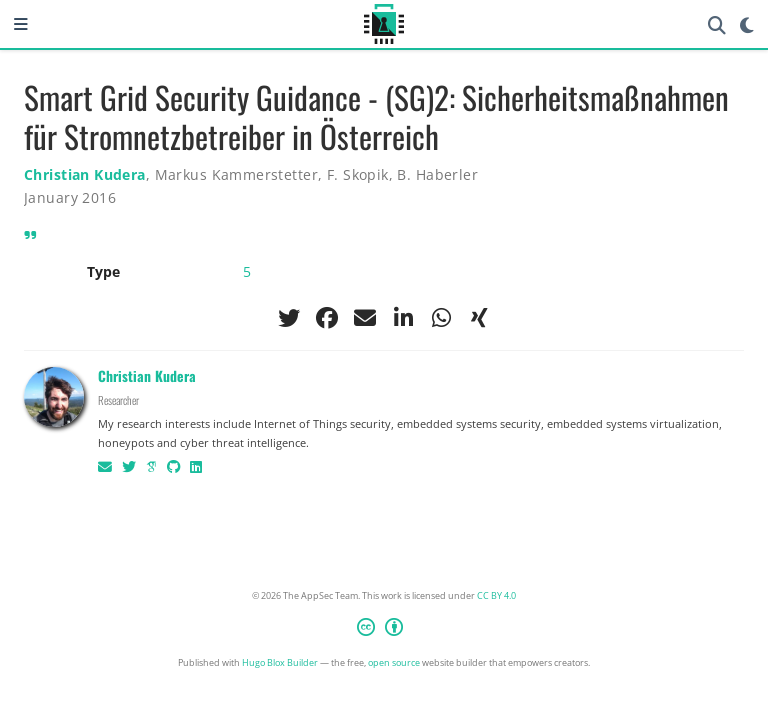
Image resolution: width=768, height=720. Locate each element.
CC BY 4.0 (496, 595)
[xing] (479, 318)
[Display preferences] (747, 24)
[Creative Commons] (384, 629)
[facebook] (327, 318)
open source (394, 662)
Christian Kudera (85, 174)
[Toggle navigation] (21, 24)
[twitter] (289, 318)
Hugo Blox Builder (280, 662)
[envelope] (365, 318)
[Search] (717, 24)
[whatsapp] (441, 318)
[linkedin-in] (403, 318)
